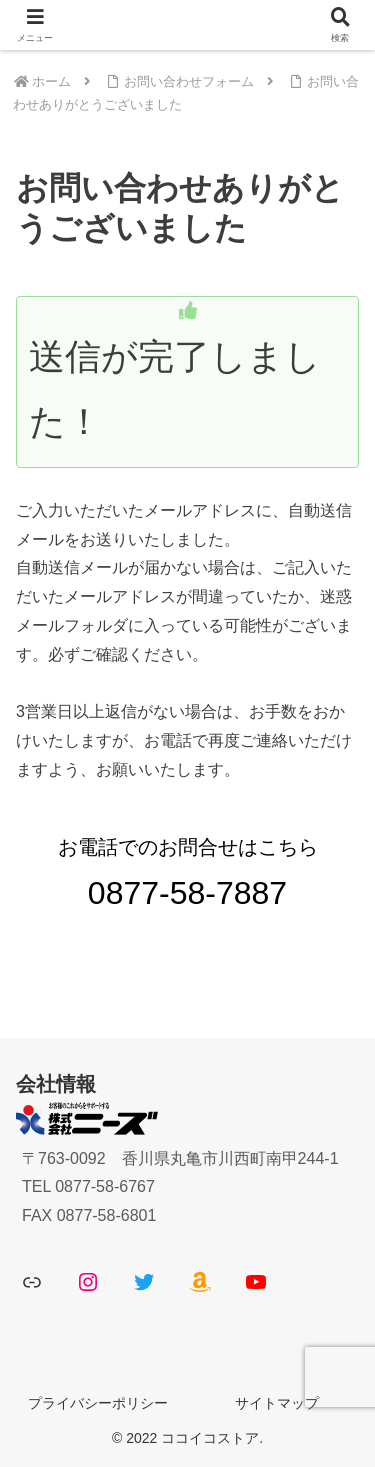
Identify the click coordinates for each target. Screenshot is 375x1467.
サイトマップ (277, 1403)
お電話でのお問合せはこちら (188, 873)
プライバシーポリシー (98, 1403)
